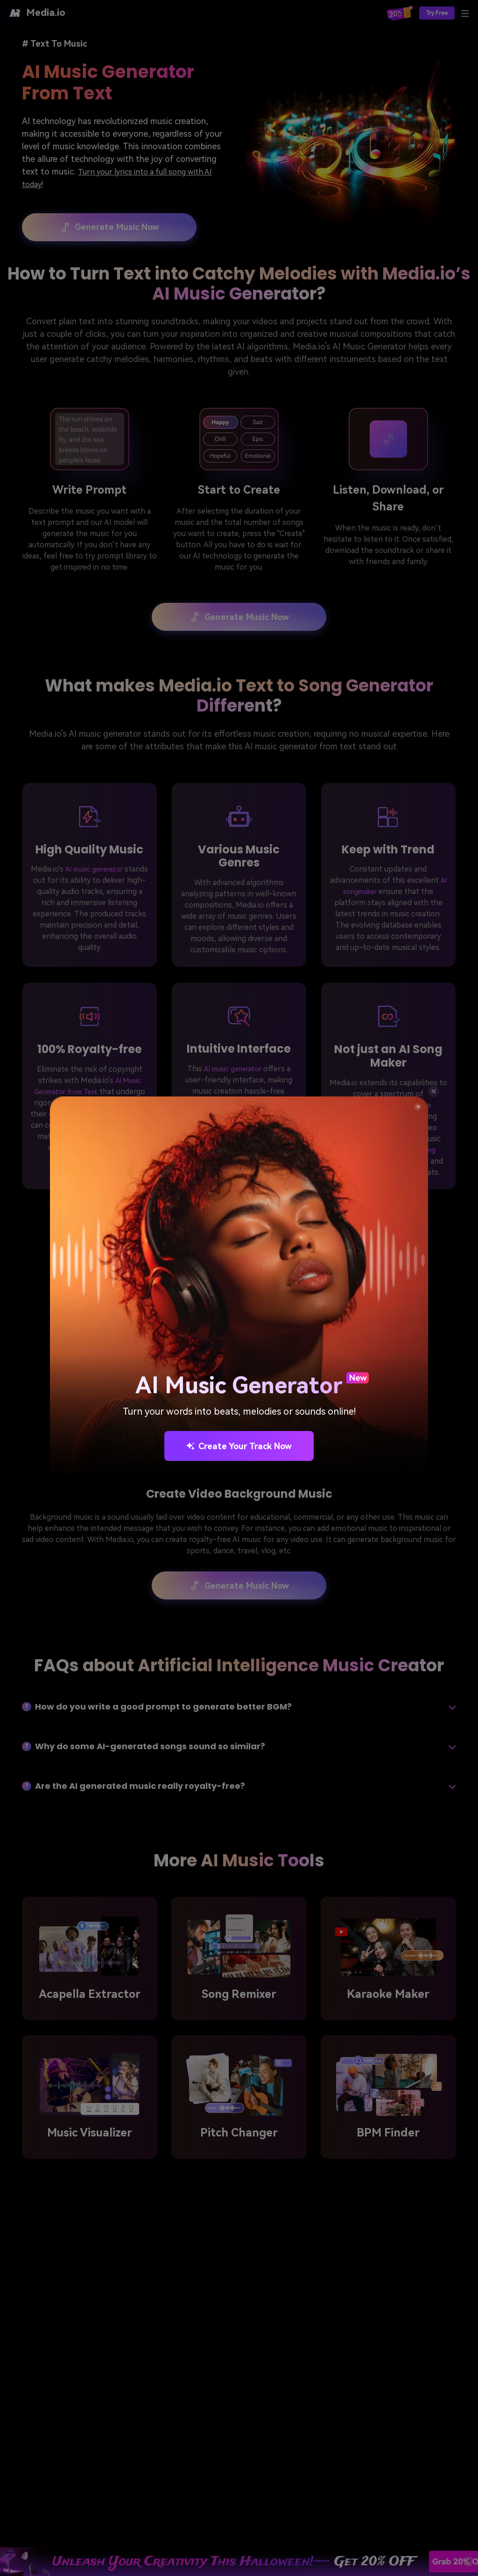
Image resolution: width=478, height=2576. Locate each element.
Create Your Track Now (239, 1446)
